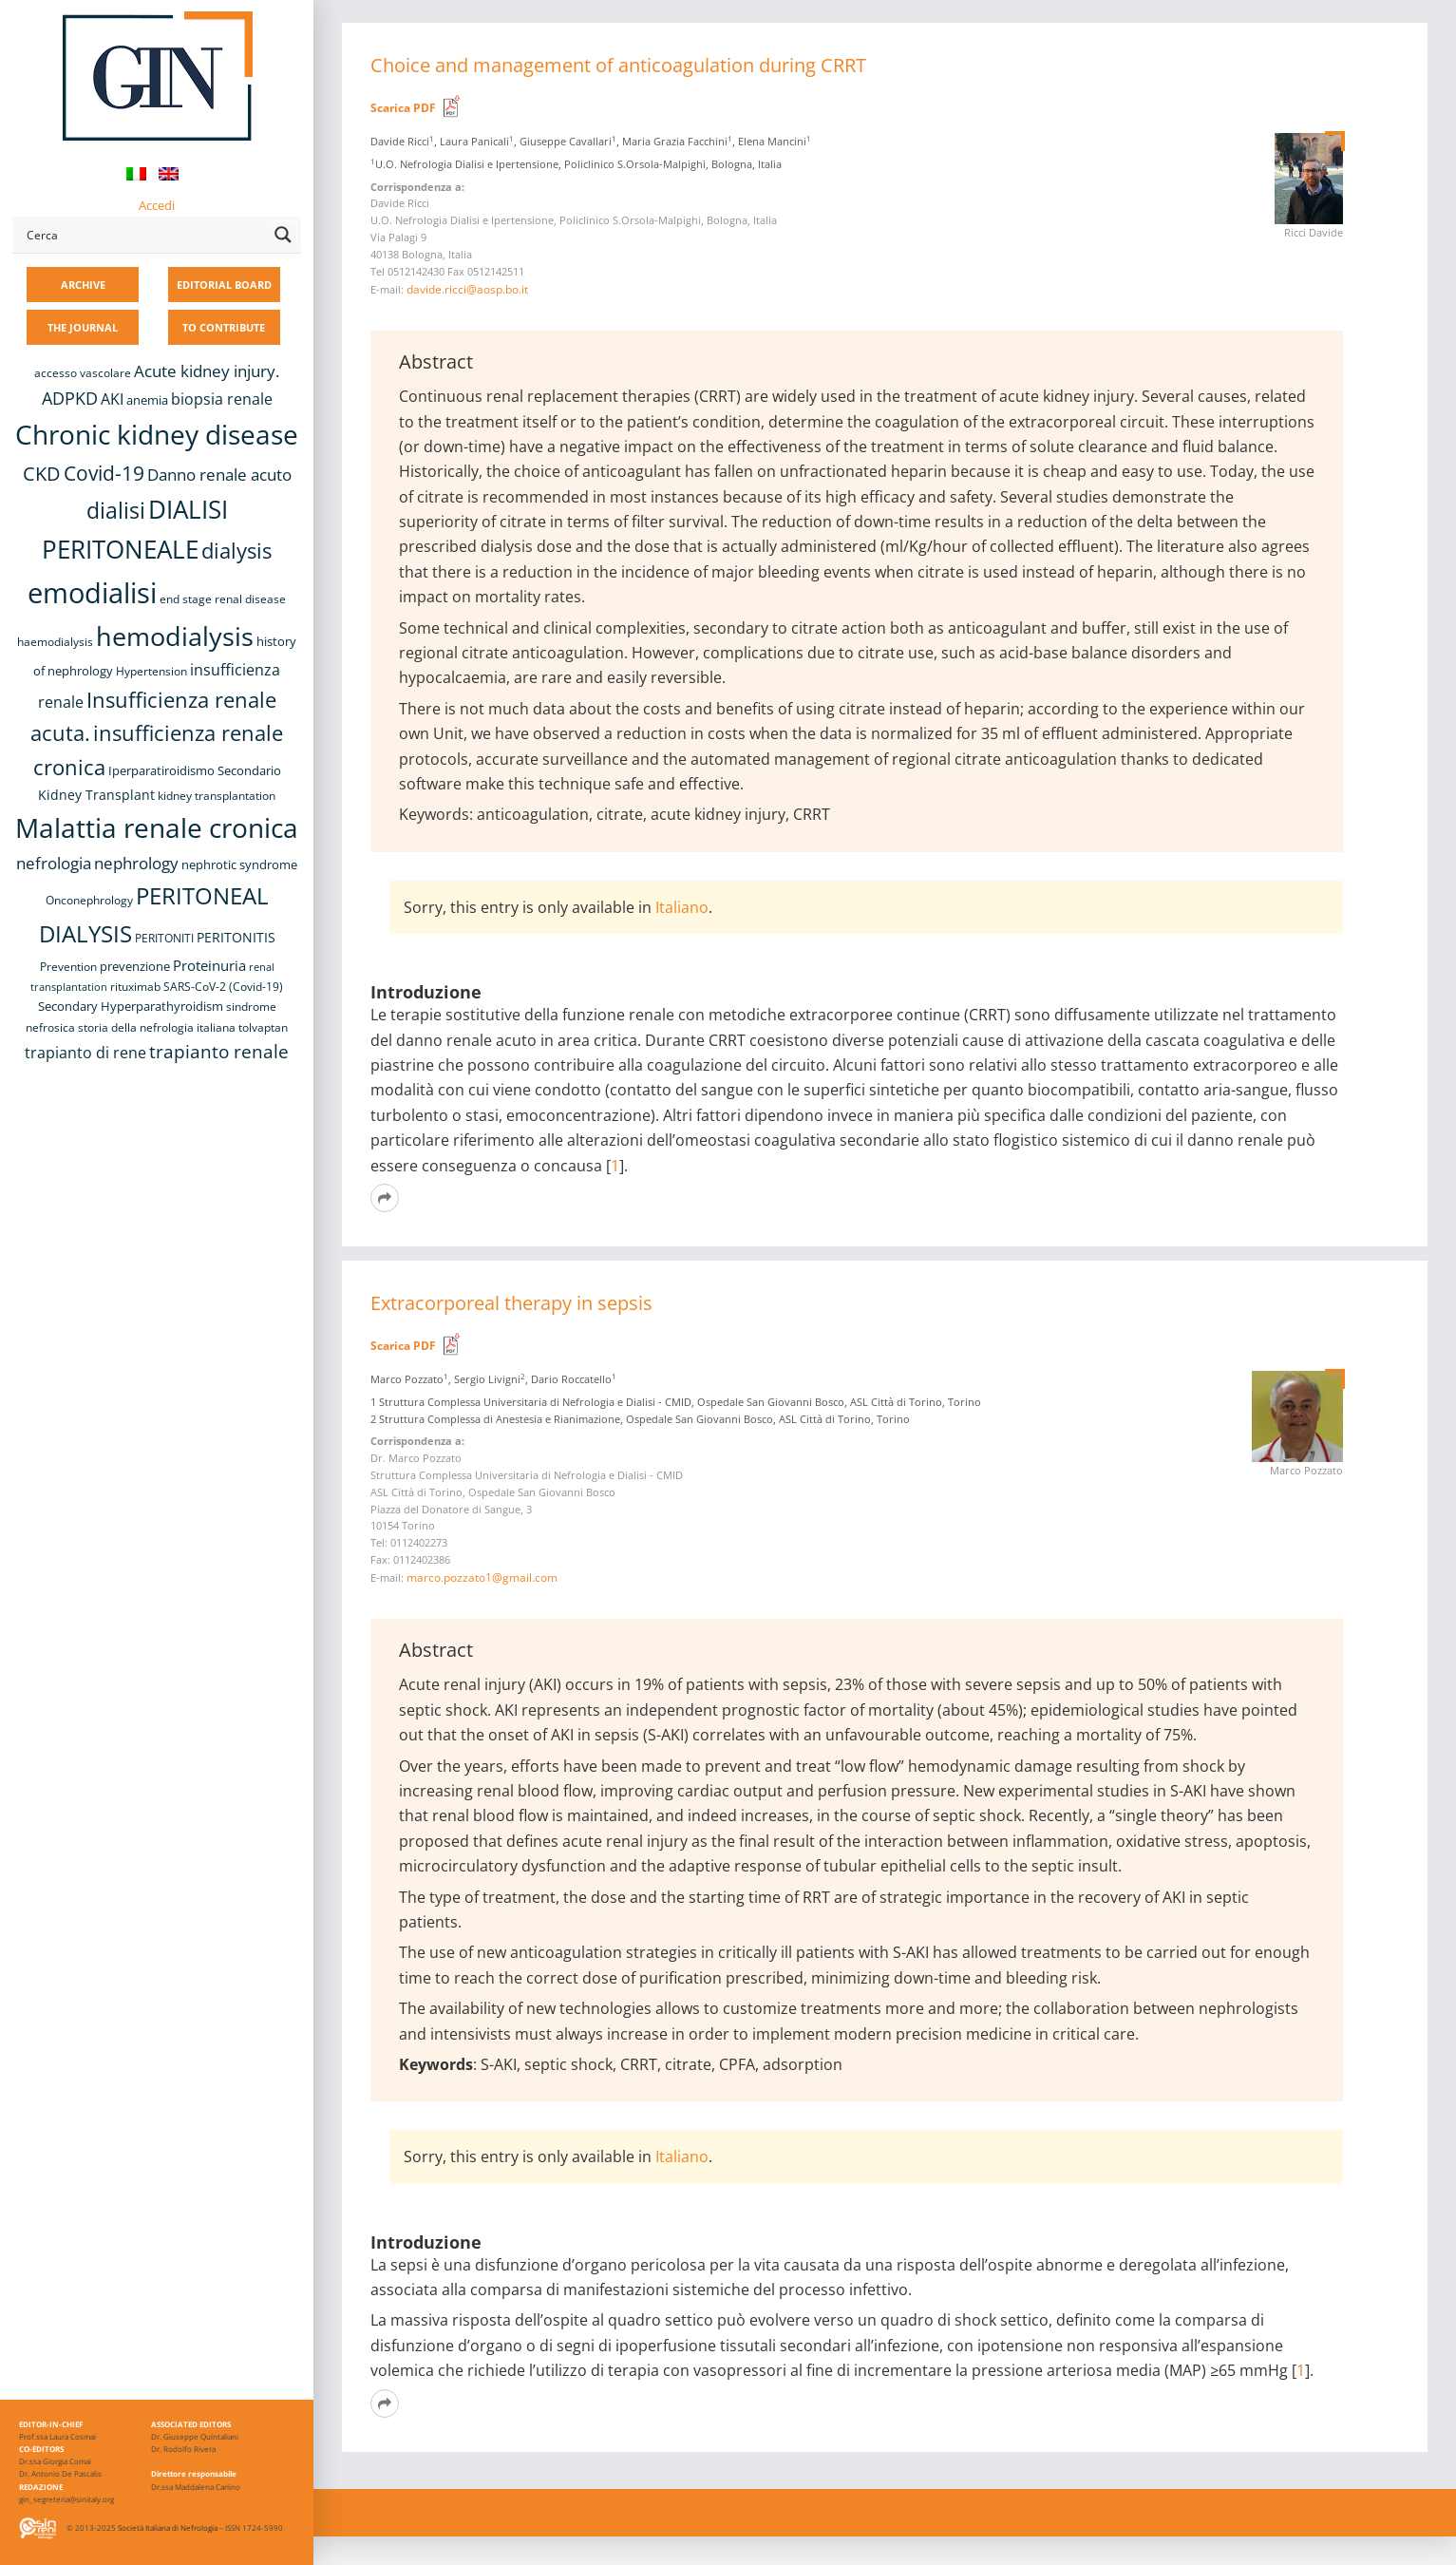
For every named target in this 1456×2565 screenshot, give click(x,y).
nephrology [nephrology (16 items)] (136, 863)
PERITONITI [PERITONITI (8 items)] (164, 938)
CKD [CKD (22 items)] (42, 473)
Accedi (157, 205)
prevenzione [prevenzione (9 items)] (135, 966)
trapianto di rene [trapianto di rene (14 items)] (85, 1052)
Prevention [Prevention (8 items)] (68, 967)
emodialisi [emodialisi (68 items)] (92, 593)
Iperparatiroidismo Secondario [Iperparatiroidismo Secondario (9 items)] (194, 770)
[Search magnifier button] (283, 234)
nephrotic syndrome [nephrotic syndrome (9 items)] (239, 864)
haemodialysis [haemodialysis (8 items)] (55, 642)
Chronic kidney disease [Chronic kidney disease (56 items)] (156, 434)
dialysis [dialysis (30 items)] (236, 550)
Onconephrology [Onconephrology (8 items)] (89, 900)
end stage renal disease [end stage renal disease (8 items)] (223, 599)
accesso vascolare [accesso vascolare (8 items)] (82, 373)
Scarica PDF (403, 108)
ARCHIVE (83, 284)
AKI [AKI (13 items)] (112, 399)
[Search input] (143, 234)
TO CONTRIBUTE (223, 327)
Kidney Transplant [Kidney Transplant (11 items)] (96, 795)
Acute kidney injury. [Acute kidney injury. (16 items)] (206, 371)
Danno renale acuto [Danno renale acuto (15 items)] (219, 474)
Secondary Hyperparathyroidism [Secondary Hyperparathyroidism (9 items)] (130, 1006)
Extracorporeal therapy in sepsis (511, 1303)
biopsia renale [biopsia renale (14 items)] (222, 399)
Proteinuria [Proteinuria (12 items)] (209, 965)
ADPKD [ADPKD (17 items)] (70, 398)
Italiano (682, 907)
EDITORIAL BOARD (224, 284)
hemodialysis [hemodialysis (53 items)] (175, 636)
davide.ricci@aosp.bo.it (467, 289)
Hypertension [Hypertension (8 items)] (151, 671)
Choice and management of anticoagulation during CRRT (618, 65)
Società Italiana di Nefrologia (167, 2527)
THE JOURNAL (82, 327)
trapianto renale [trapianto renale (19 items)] (219, 1051)
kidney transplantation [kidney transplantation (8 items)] (216, 795)
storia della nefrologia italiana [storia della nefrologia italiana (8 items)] (157, 1027)
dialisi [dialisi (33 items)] (115, 510)
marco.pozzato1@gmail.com (482, 1577)
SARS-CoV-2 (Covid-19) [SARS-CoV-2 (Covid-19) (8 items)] (223, 986)
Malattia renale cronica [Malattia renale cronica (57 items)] (156, 827)
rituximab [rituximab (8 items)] (135, 986)
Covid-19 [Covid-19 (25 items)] (104, 473)
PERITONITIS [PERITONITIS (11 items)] (236, 937)
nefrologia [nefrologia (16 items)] (53, 863)
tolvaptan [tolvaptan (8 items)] (263, 1027)
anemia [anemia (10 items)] (147, 399)
